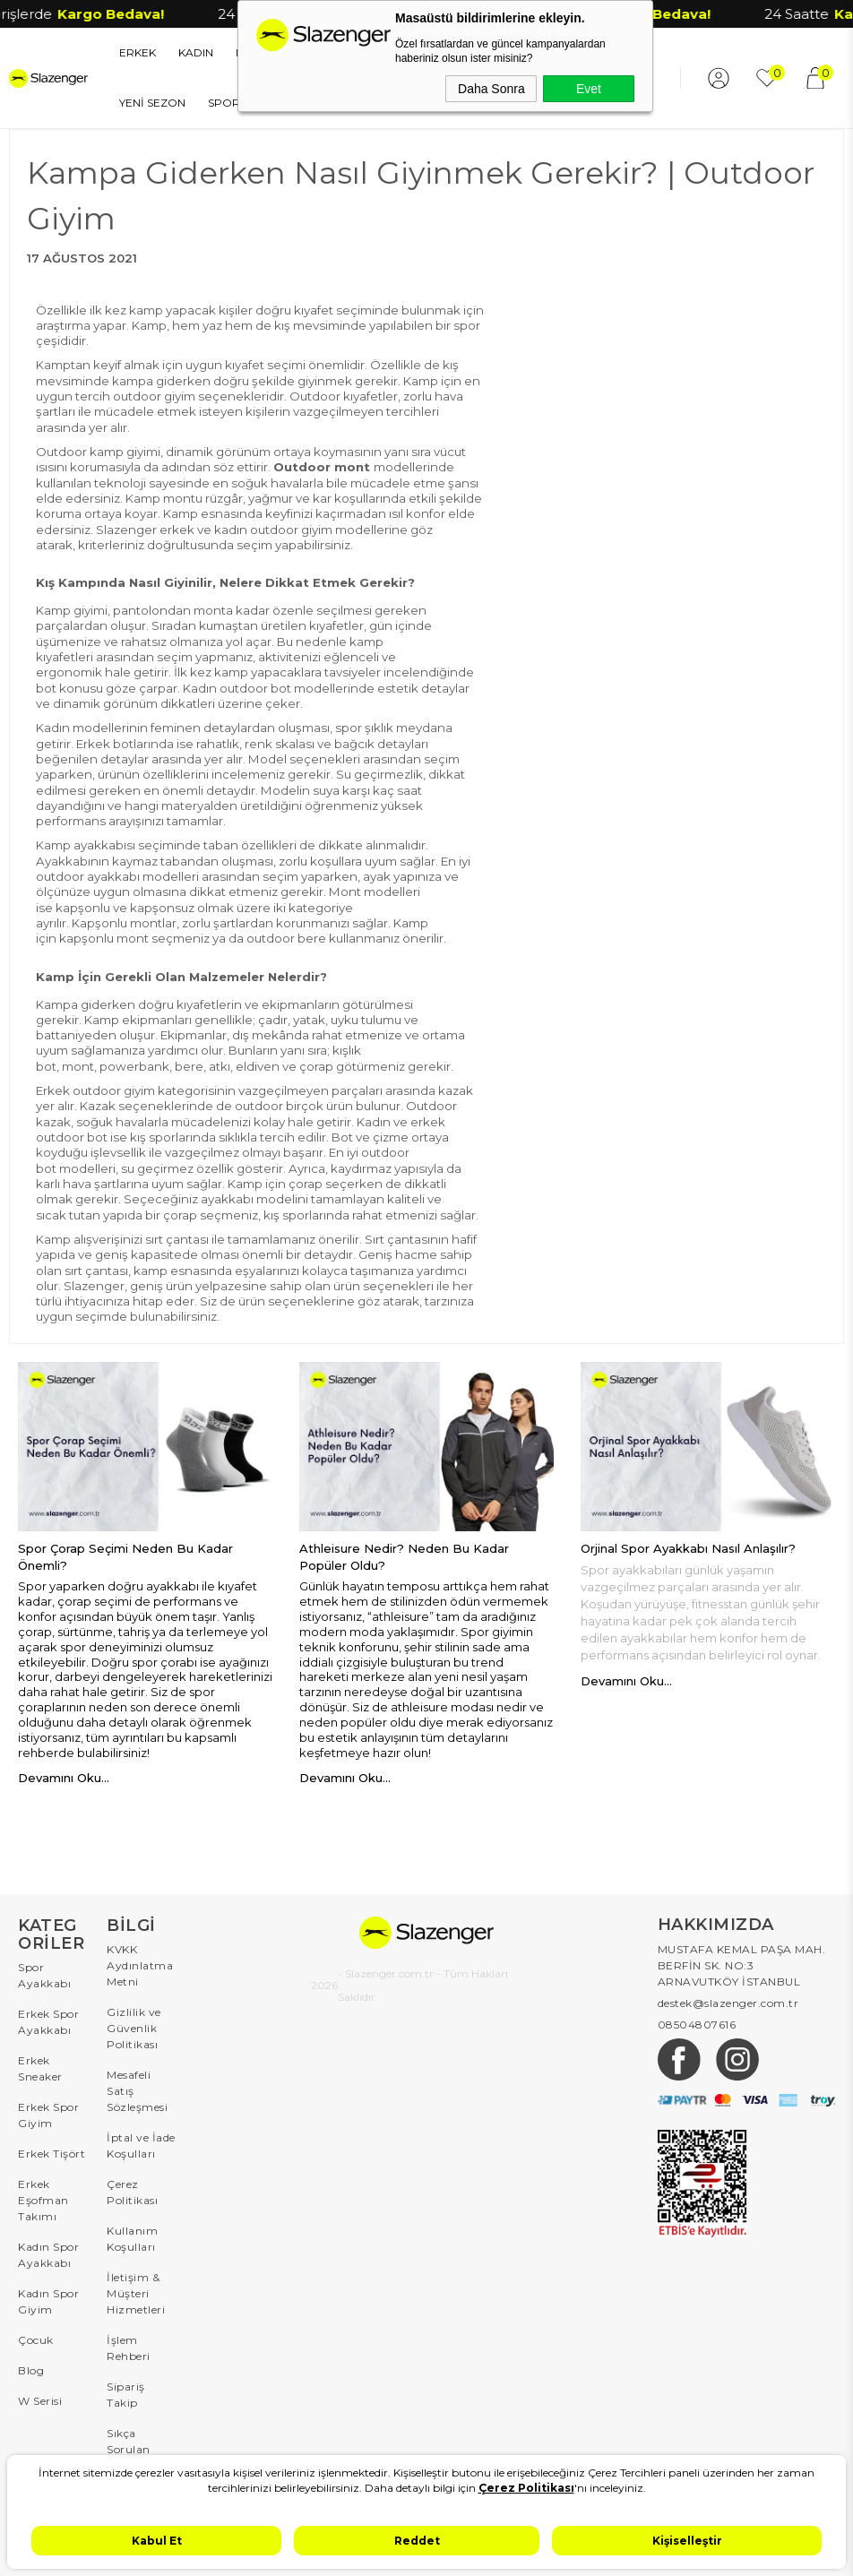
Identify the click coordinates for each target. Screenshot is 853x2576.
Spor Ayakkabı (44, 1975)
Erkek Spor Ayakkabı (48, 2022)
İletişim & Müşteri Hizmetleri (136, 2293)
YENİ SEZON (152, 102)
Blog (31, 2370)
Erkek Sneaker (40, 2068)
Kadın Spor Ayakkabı (48, 2255)
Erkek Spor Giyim (48, 2115)
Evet (588, 89)
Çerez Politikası (132, 2192)
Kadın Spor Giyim (48, 2301)
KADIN (195, 52)
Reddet (417, 2540)
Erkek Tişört (51, 2153)
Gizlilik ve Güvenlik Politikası (134, 2028)
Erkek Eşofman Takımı (43, 2200)
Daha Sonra (491, 89)
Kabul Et (157, 2540)
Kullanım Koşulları (132, 2238)
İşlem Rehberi (129, 2348)
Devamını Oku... (63, 1777)
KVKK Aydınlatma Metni (140, 1965)
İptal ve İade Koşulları (141, 2145)
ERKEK (137, 52)
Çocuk (36, 2340)
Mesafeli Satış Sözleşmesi (137, 2091)
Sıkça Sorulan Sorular (129, 2449)
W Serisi (40, 2401)
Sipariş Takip (126, 2394)
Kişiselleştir (687, 2540)
